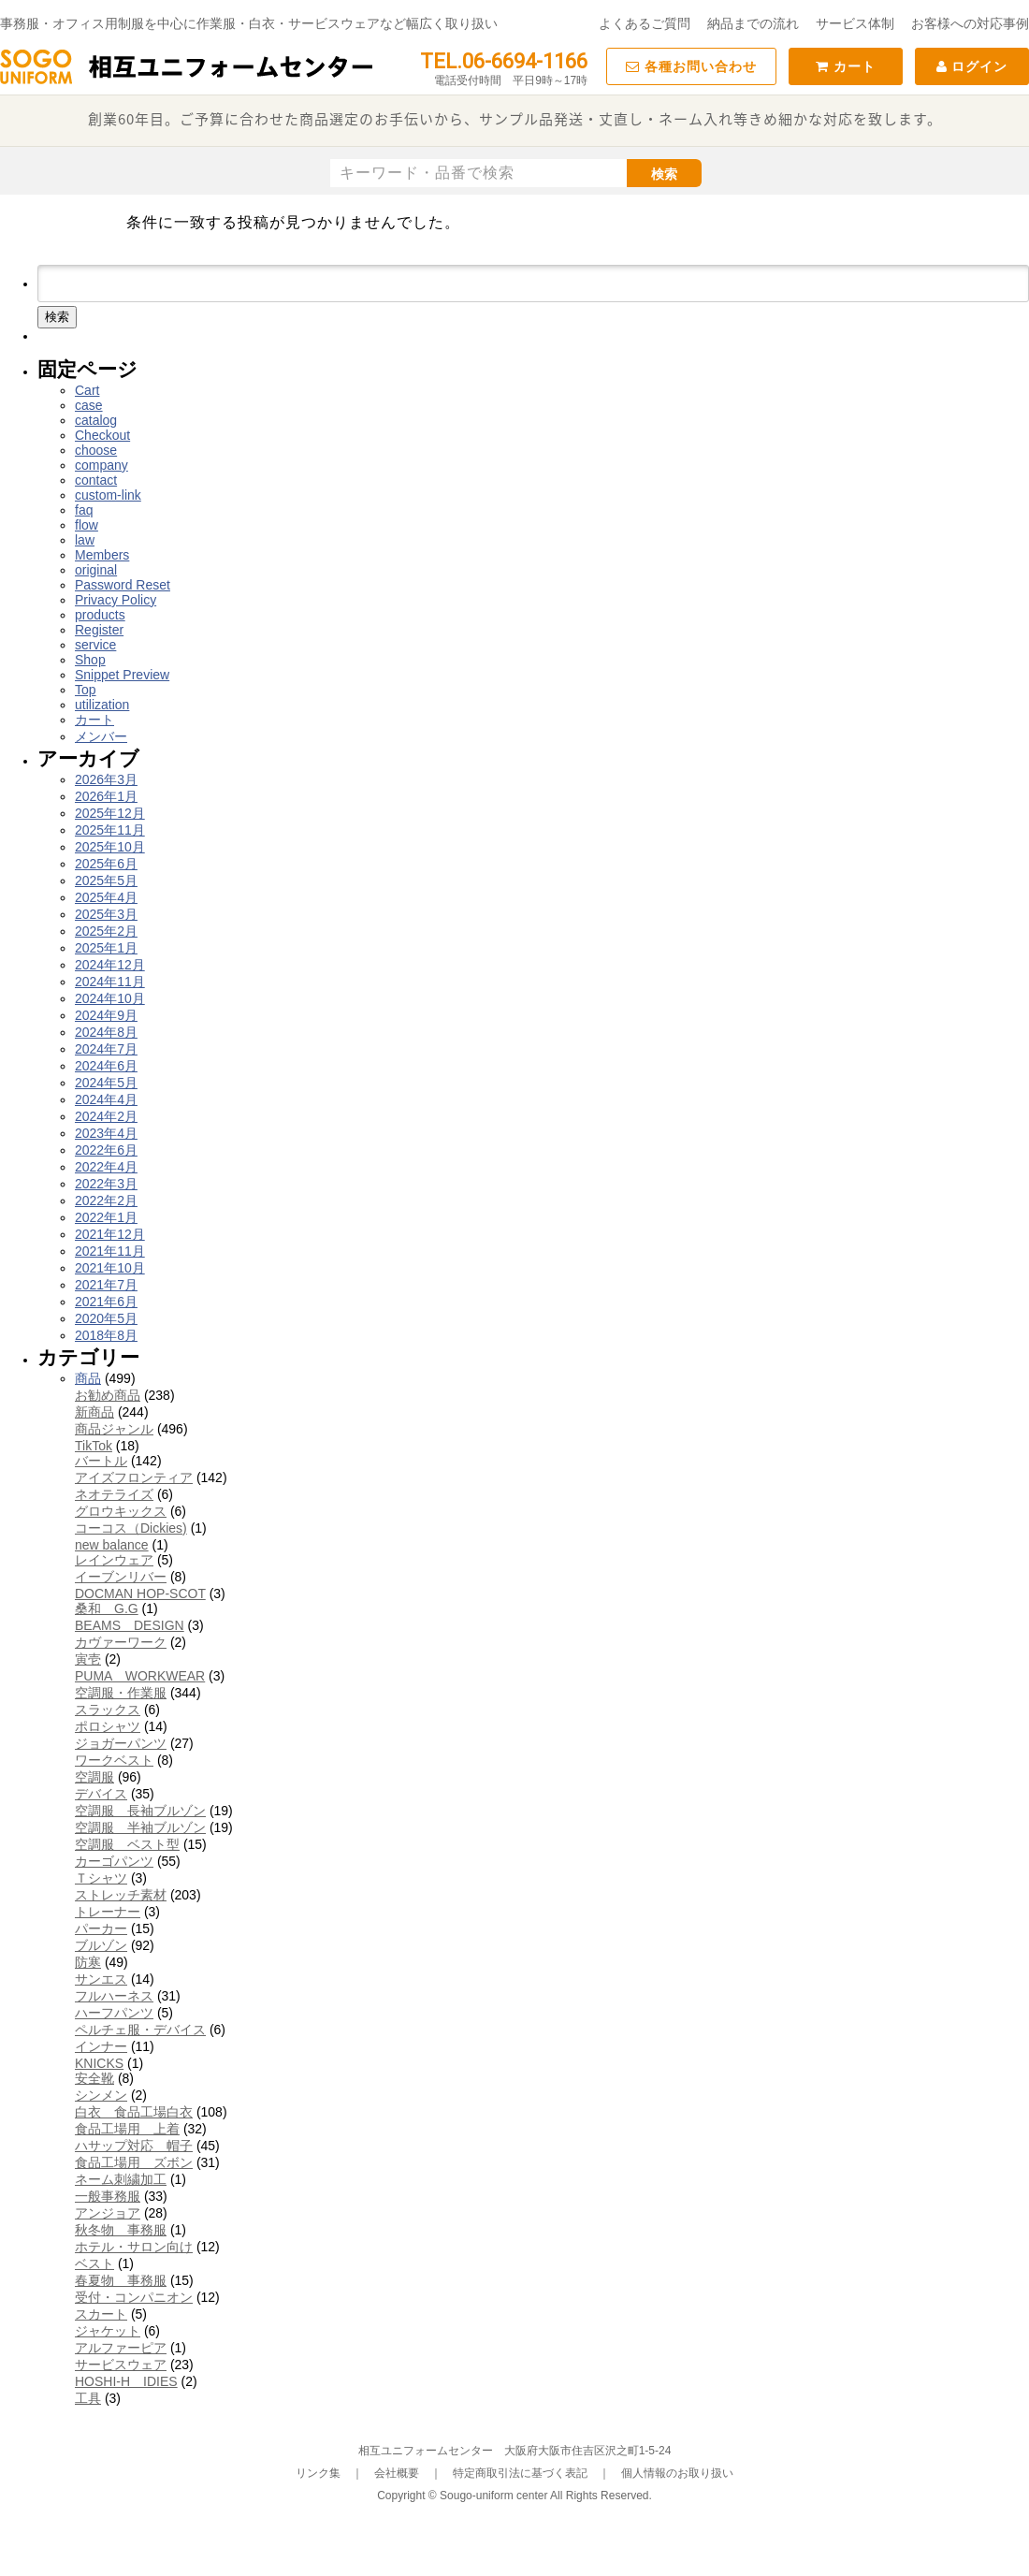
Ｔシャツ (101, 1877)
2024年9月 (106, 1015)
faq (84, 509)
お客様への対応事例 (970, 23)
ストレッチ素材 (121, 1894)
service (95, 644)
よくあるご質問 (644, 23)
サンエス (101, 1979)
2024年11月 (110, 981)
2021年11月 (110, 1251)
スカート (101, 2314)
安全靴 (94, 2078)
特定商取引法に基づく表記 (520, 2473)
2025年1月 (106, 947)
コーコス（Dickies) (131, 1528)
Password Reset (122, 584)
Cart (87, 390)
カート (846, 66)
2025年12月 (110, 813)
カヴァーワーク (121, 1642)
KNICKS (99, 2063)
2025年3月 (106, 914)
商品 (88, 1378)
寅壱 (88, 1659)
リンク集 (318, 2473)
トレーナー (107, 1911)
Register (99, 629)
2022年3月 (106, 1183)
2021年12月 (110, 1234)
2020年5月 (106, 1318)
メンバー (101, 736)
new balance (112, 1544)
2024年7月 (106, 1048)
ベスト (94, 2263)
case (89, 405)
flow (86, 524)
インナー (101, 2046)
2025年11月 (110, 829)
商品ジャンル (114, 1428)
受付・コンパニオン (134, 2297)
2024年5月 (106, 1082)
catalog (96, 420)
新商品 (94, 1411)
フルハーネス (114, 1995)
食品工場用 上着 (127, 2128)
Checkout (102, 435)
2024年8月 (106, 1032)
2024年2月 (106, 1116)
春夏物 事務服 (121, 2280)
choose (96, 450)
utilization (102, 704)
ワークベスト (114, 1760)
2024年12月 (110, 964)
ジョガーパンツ (121, 1743)
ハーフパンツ (114, 2012)
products (100, 614)
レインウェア (114, 1559)
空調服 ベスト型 (127, 1844)
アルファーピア (121, 2347)
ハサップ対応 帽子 (134, 2145)
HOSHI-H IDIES (126, 2381)
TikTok (93, 1445)
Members (102, 554)
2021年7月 (106, 1284)
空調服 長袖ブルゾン (140, 1810)
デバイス (101, 1793)
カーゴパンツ (114, 1861)
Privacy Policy (115, 599)
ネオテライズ (114, 1494)
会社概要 (396, 2473)
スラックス (107, 1709)
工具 (88, 2398)
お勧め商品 (107, 1395)
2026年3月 (106, 779)
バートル (101, 1460)
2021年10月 (110, 1267)
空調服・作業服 (121, 1692)
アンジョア (107, 2212)
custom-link (108, 495)
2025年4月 (106, 897)
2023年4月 (106, 1133)
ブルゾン (101, 1945)
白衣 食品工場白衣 (134, 2111)
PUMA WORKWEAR (140, 1675)
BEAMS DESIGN (129, 1625)
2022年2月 (106, 1200)
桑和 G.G (106, 1608)
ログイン (972, 66)
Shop (90, 659)
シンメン (101, 2095)
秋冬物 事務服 (121, 2229)
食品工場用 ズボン (134, 2162)
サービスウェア (121, 2364)
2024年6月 (106, 1065)
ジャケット (107, 2330)
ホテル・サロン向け (134, 2246)
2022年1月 (106, 1217)
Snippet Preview (122, 674)
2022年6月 (106, 1149)
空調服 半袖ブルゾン (140, 1827)
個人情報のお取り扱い (677, 2473)
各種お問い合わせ (691, 66)
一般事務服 (107, 2196)
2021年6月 (106, 1301)
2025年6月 (106, 863)
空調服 (94, 1776)
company (101, 465)
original (96, 569)
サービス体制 (855, 23)
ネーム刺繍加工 (121, 2179)
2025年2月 (106, 931)
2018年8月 (106, 1335)
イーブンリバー (121, 1576)
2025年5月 (106, 880)
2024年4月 (106, 1099)
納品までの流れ (753, 23)
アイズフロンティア (134, 1477)
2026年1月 (106, 796)
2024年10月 (110, 998)
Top (85, 689)
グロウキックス (121, 1511)
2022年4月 (106, 1166)
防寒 (88, 1962)
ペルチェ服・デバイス (140, 2029)
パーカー (101, 1928)
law (84, 539)
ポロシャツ (107, 1726)
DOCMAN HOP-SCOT (140, 1593)
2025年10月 (110, 846)
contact (96, 480)
